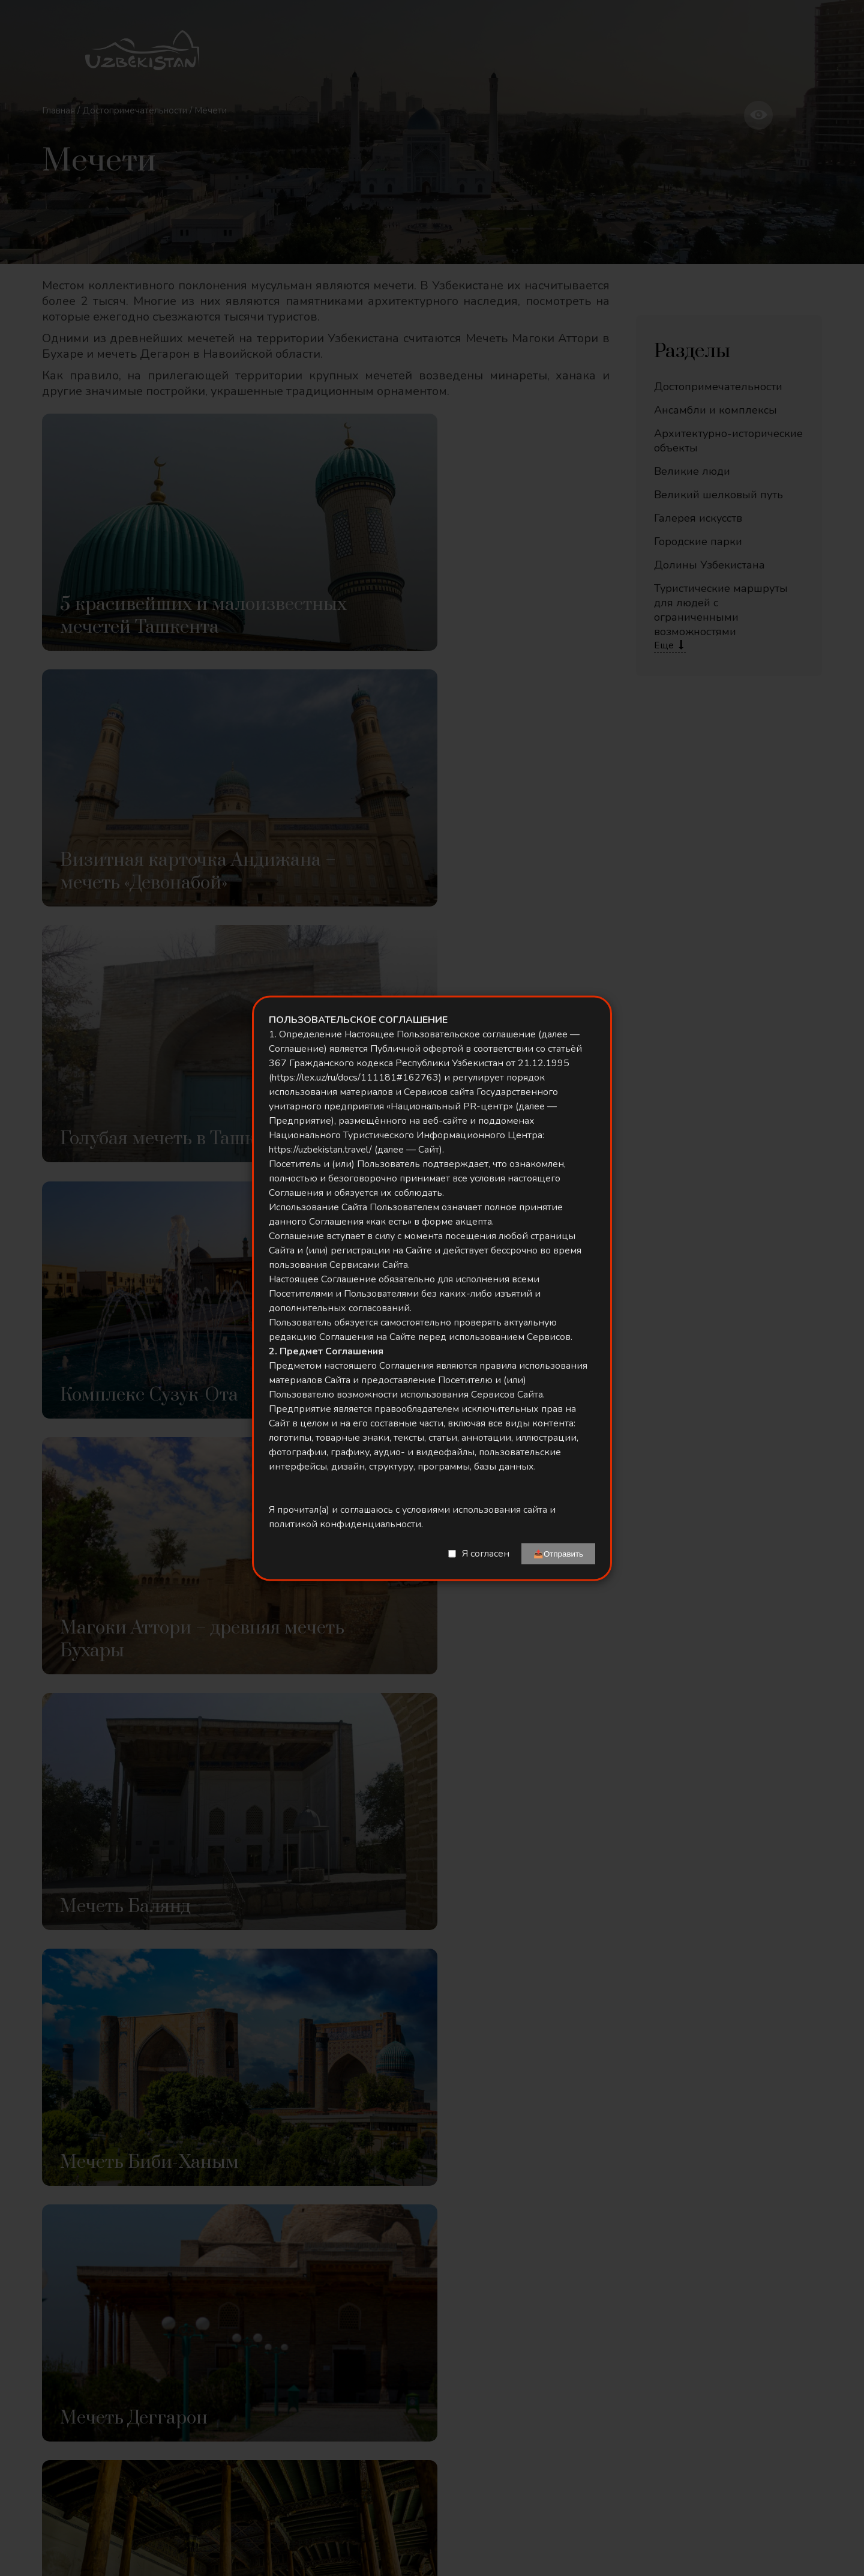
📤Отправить (558, 1553)
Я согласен (485, 1553)
